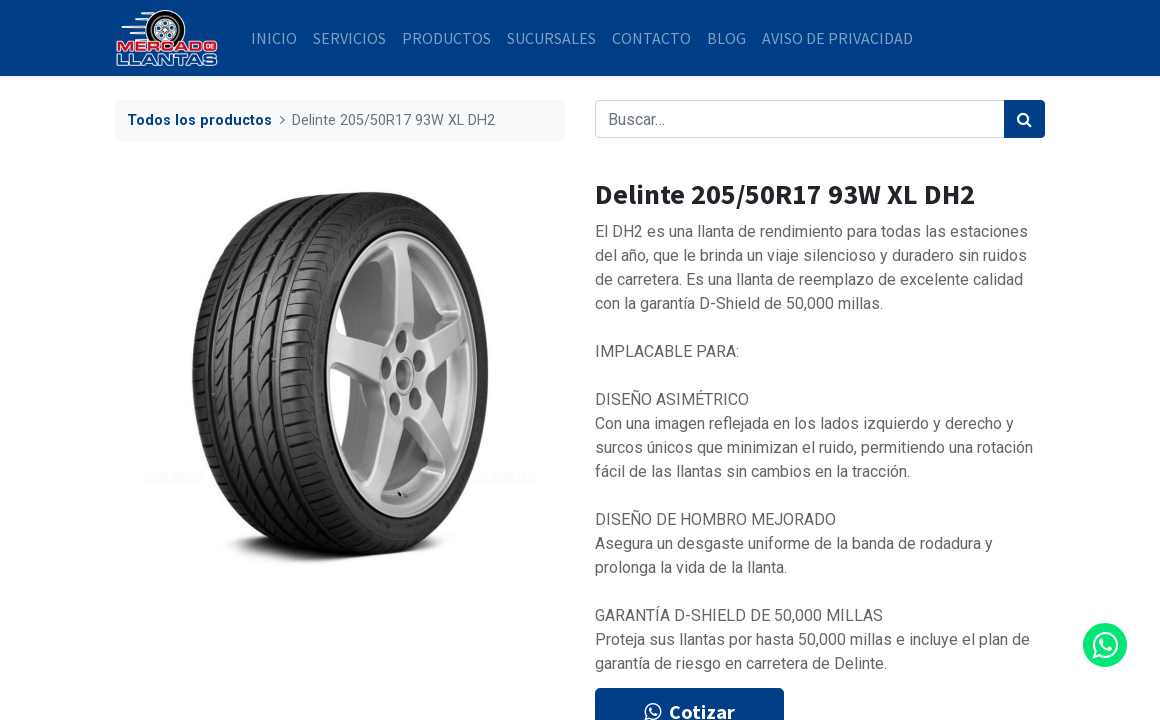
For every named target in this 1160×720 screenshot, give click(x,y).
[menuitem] (274, 38)
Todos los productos (199, 120)
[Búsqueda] (1024, 119)
